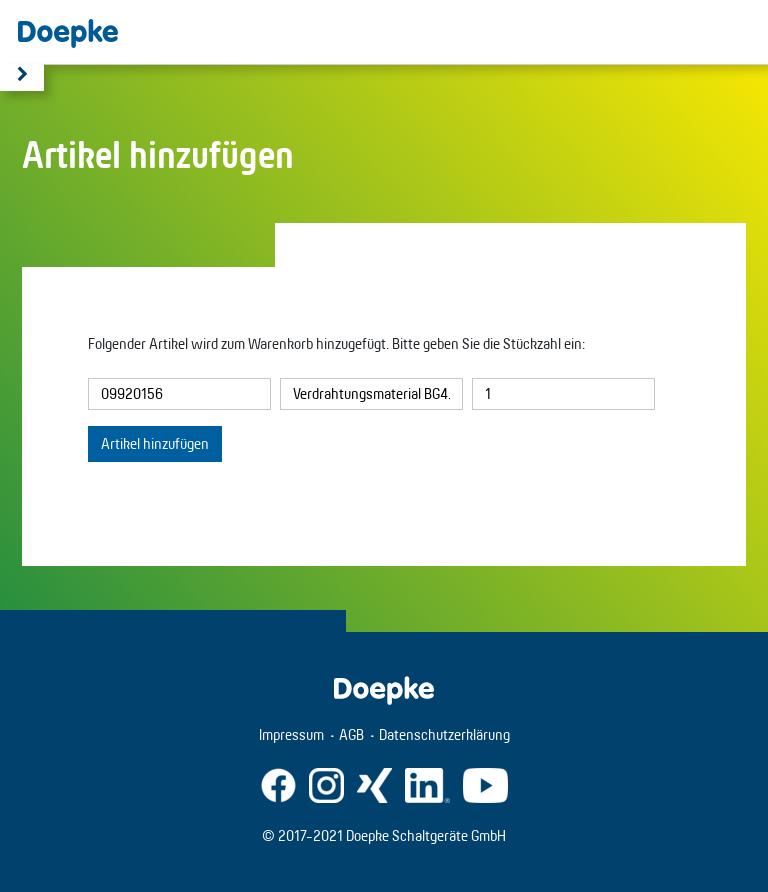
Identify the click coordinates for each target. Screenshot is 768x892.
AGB (351, 734)
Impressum (291, 734)
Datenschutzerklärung (444, 734)
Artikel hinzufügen (155, 443)
